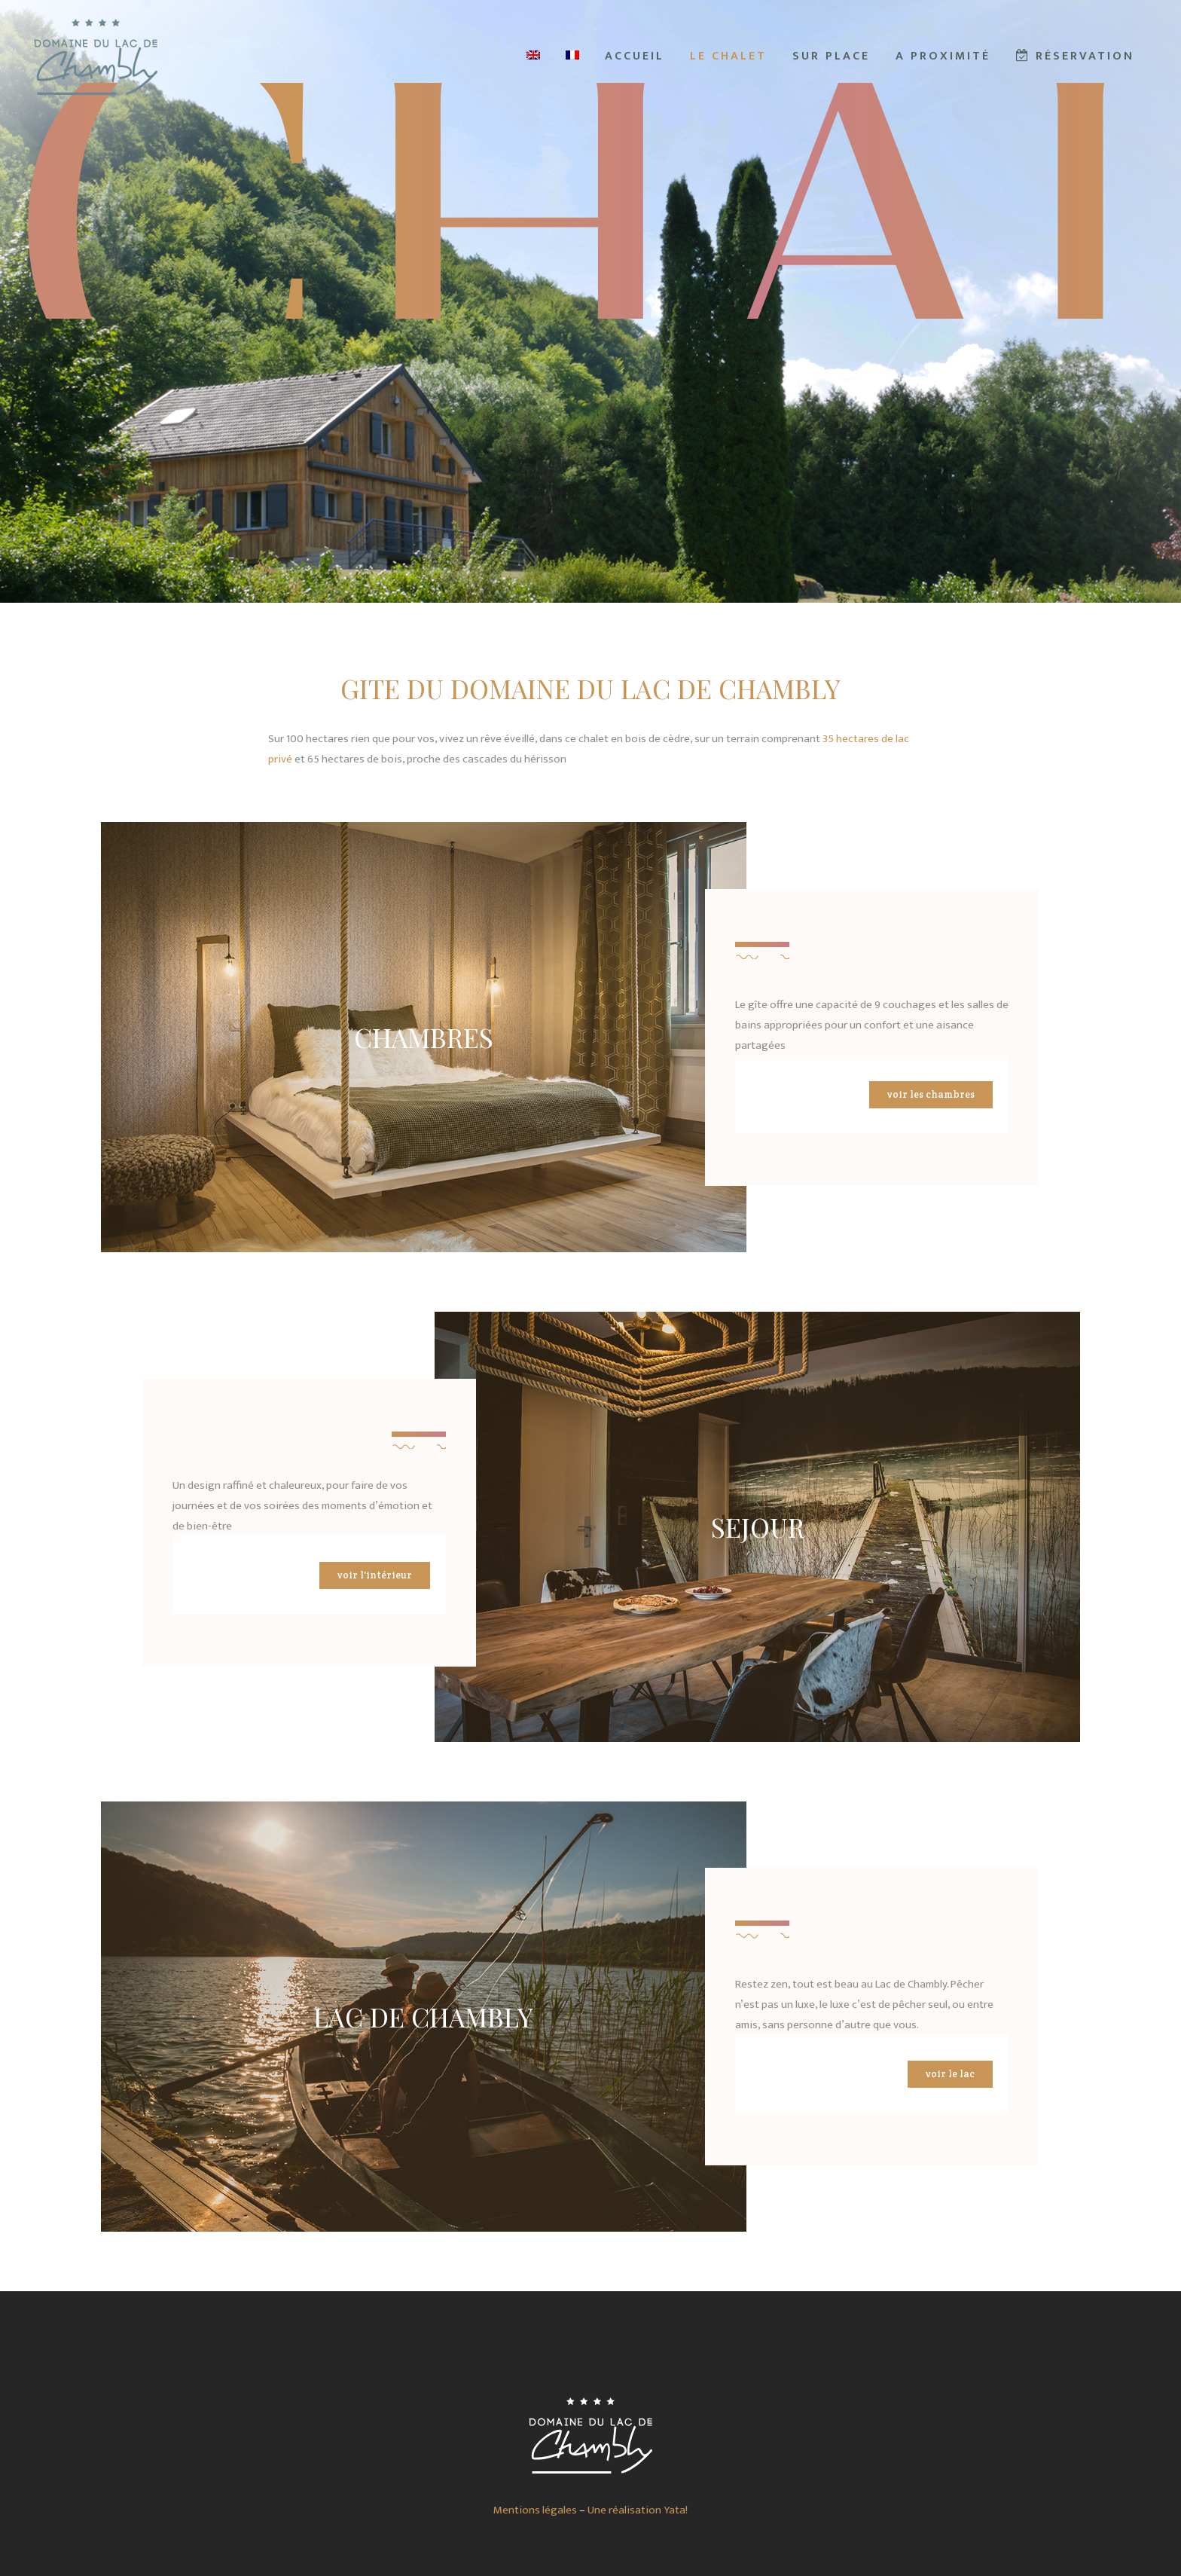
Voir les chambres (931, 1094)
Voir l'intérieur (374, 1575)
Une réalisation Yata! (637, 2510)
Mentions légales (535, 2510)
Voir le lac (950, 2073)
